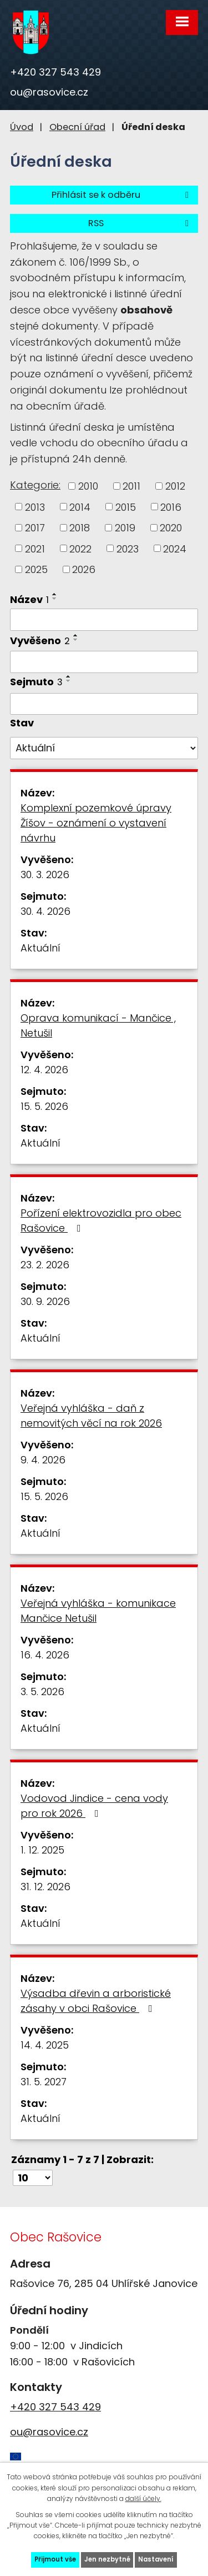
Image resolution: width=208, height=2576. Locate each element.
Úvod (21, 127)
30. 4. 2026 (45, 911)
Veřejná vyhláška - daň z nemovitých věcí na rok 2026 (91, 1415)
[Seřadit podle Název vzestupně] (55, 594)
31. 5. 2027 (44, 2082)
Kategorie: (35, 485)
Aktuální (40, 948)
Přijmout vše (55, 2559)
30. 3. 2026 (45, 874)
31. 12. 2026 (45, 1887)
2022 (80, 548)
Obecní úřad (77, 127)
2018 (79, 528)
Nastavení (156, 2559)
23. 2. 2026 (45, 1265)
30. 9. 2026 (45, 1301)
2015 (125, 507)
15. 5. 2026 (44, 1106)
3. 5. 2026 (42, 1691)
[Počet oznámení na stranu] (33, 2178)
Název (29, 599)
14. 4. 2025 (45, 2045)
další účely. (143, 2498)
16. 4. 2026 (45, 1655)
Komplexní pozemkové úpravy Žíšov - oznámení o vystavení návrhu (96, 823)
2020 (171, 528)
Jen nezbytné (107, 2559)
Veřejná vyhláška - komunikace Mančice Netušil (98, 1610)
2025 (36, 569)
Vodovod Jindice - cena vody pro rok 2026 (94, 1805)
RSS (140, 223)
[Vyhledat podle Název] (104, 620)
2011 (131, 486)
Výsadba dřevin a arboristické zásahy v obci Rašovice (96, 2000)
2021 (35, 548)
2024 (174, 548)
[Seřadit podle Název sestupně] (55, 598)
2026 (83, 569)
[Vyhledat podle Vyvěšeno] (104, 662)
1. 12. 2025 (42, 1850)
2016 (170, 507)
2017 (35, 528)
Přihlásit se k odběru (122, 194)
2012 (175, 486)
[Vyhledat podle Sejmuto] (104, 704)
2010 (88, 486)
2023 (127, 548)
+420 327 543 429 (55, 72)
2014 (79, 507)
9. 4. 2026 (43, 1460)
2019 (125, 528)
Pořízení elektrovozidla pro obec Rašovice (101, 1220)
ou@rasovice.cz (49, 92)
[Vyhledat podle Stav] (104, 748)
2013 (35, 507)
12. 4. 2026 (44, 1070)
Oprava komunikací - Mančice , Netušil (98, 1025)
